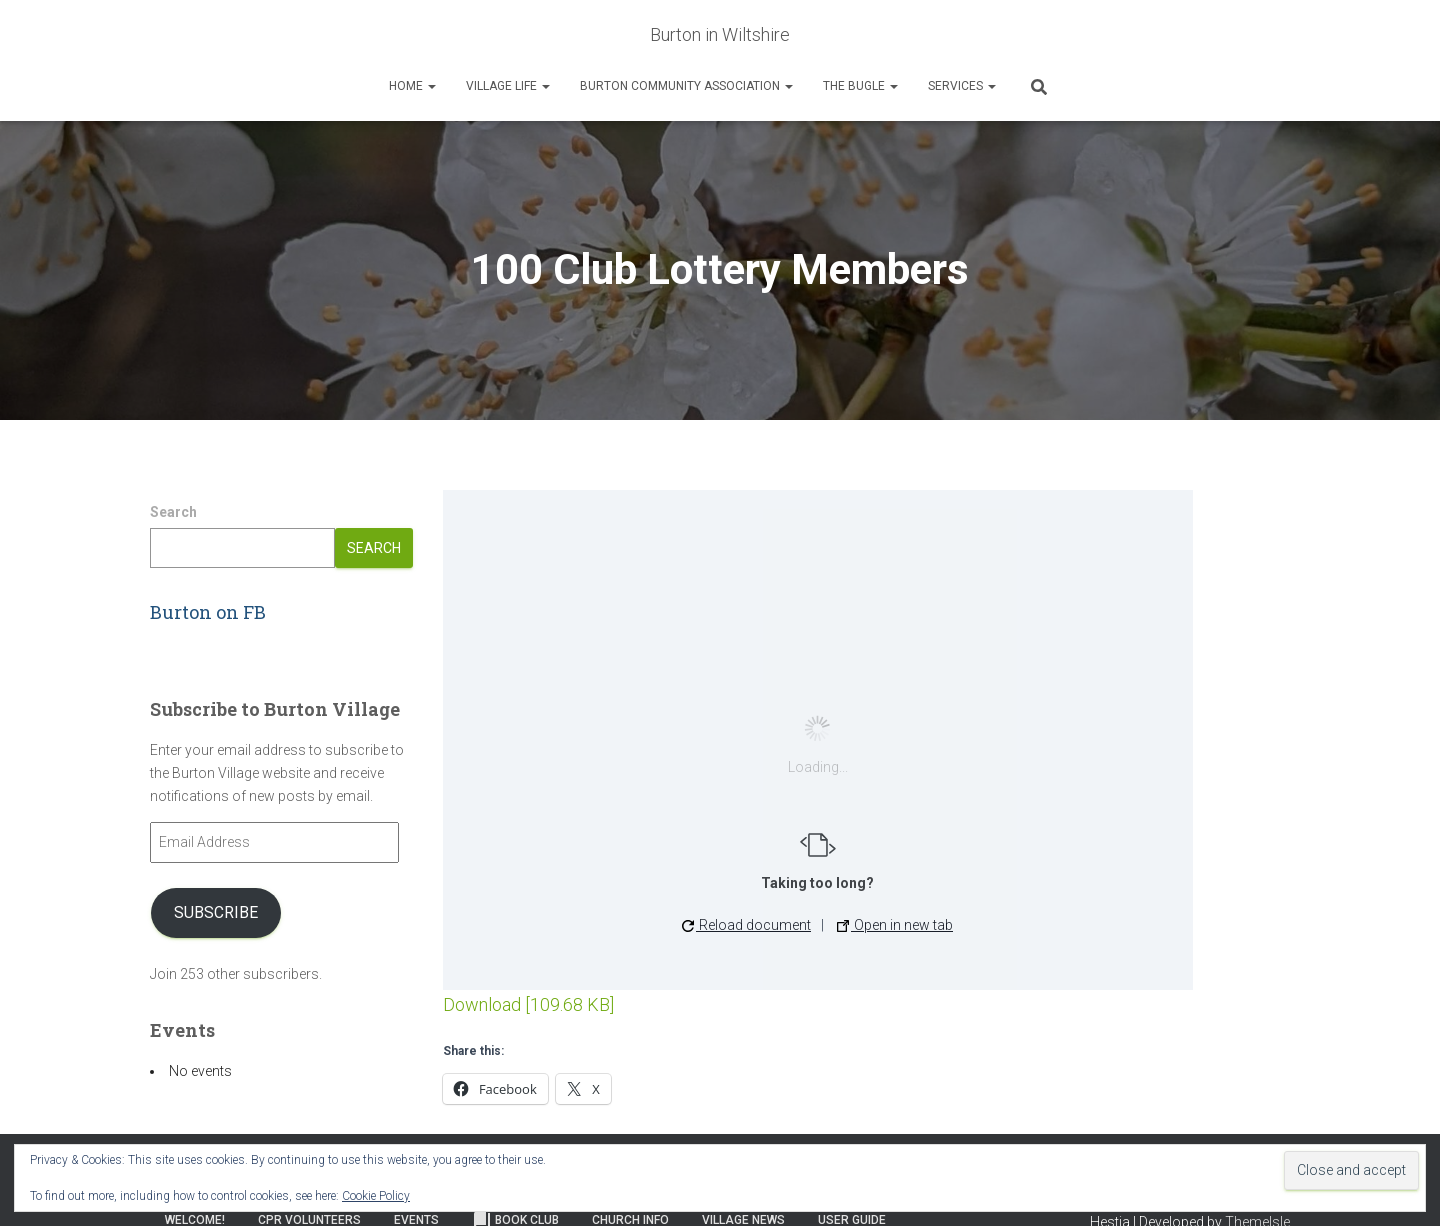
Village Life (508, 86)
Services (962, 86)
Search (173, 512)
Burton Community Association (686, 86)
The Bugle (860, 86)
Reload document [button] (746, 925)
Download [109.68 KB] (528, 1004)
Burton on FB (208, 612)
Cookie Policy (376, 1196)
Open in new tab (895, 925)
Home (412, 86)
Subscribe (216, 912)
